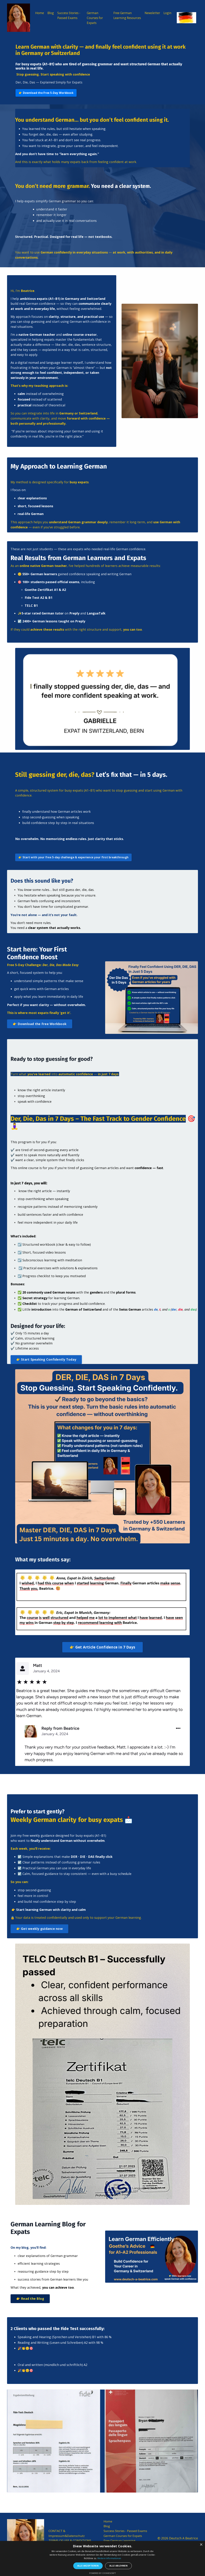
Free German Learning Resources (122, 18)
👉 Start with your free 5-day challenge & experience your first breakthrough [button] (75, 860)
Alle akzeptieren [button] (88, 2565)
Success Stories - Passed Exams (70, 15)
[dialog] (102, 2558)
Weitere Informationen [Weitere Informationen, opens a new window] (109, 2558)
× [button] (201, 2544)
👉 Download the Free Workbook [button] (40, 1027)
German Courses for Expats (95, 18)
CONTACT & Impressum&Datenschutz (68, 2539)
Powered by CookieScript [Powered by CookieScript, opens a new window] (102, 2573)
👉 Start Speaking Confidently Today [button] (46, 1363)
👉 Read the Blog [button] (30, 2304)
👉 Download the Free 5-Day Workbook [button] (47, 93)
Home (39, 13)
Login (167, 13)
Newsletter (151, 13)
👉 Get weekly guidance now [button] (39, 1933)
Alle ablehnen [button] (118, 2565)
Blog (51, 13)
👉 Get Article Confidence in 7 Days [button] (102, 1651)
